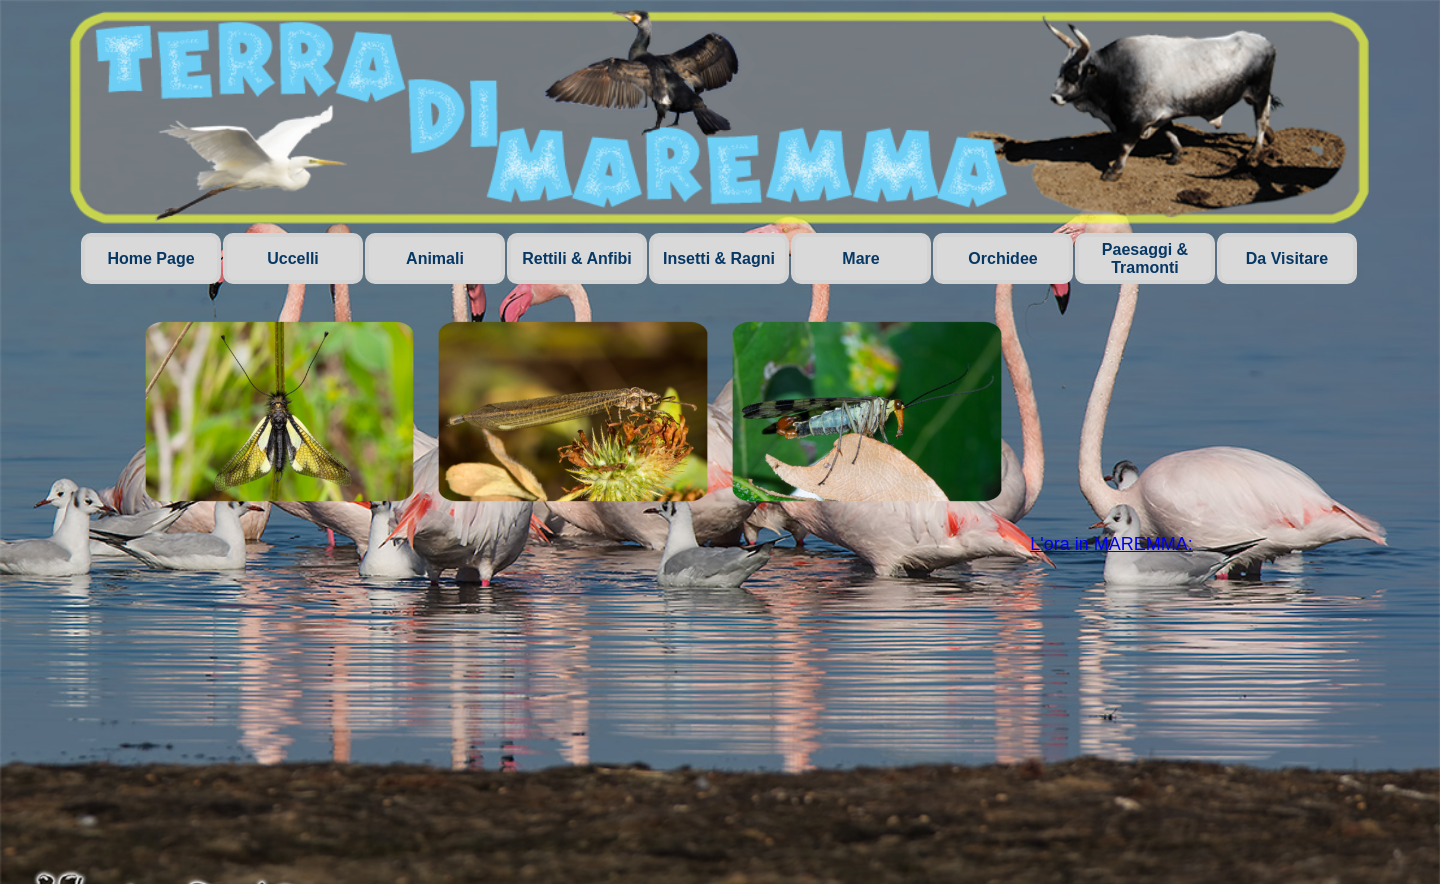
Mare (860, 258)
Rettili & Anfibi (577, 258)
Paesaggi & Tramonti (1145, 258)
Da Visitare (1287, 258)
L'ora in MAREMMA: (1111, 544)
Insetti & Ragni (719, 258)
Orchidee (1002, 258)
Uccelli (293, 258)
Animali (435, 258)
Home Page (150, 258)
